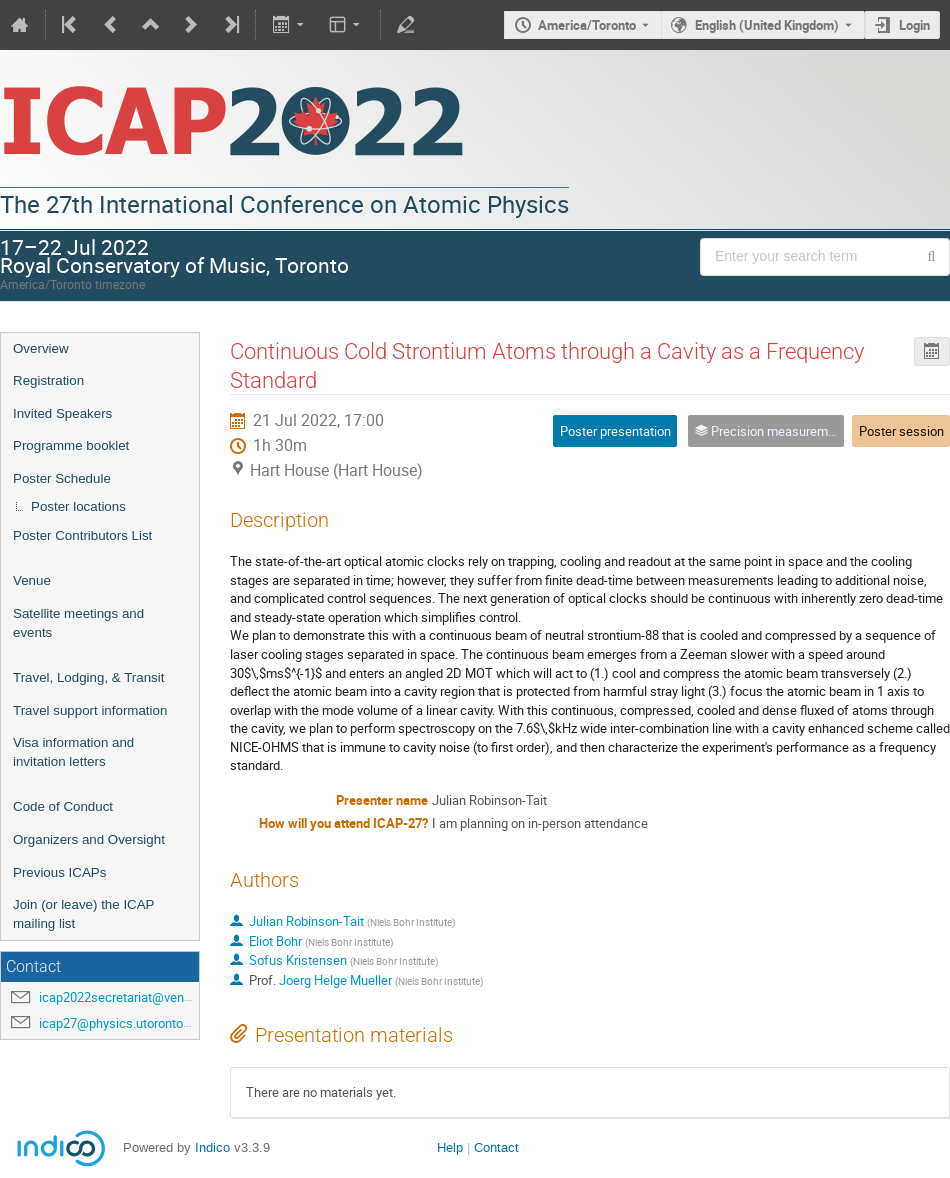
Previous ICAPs (59, 872)
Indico (212, 1147)
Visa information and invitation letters (73, 752)
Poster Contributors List (82, 535)
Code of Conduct (63, 806)
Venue (32, 580)
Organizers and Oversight (89, 839)
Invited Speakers (62, 413)
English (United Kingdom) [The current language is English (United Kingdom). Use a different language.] (767, 25)
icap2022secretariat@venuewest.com (146, 997)
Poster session (901, 431)
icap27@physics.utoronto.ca (119, 1023)
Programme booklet (71, 445)
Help (450, 1147)
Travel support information (90, 710)
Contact (496, 1147)
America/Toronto (587, 25)
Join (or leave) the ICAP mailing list (83, 914)
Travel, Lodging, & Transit (88, 677)
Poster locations (78, 506)
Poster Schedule (62, 478)
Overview (41, 348)
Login (914, 25)
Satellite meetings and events (78, 623)
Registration (48, 380)
